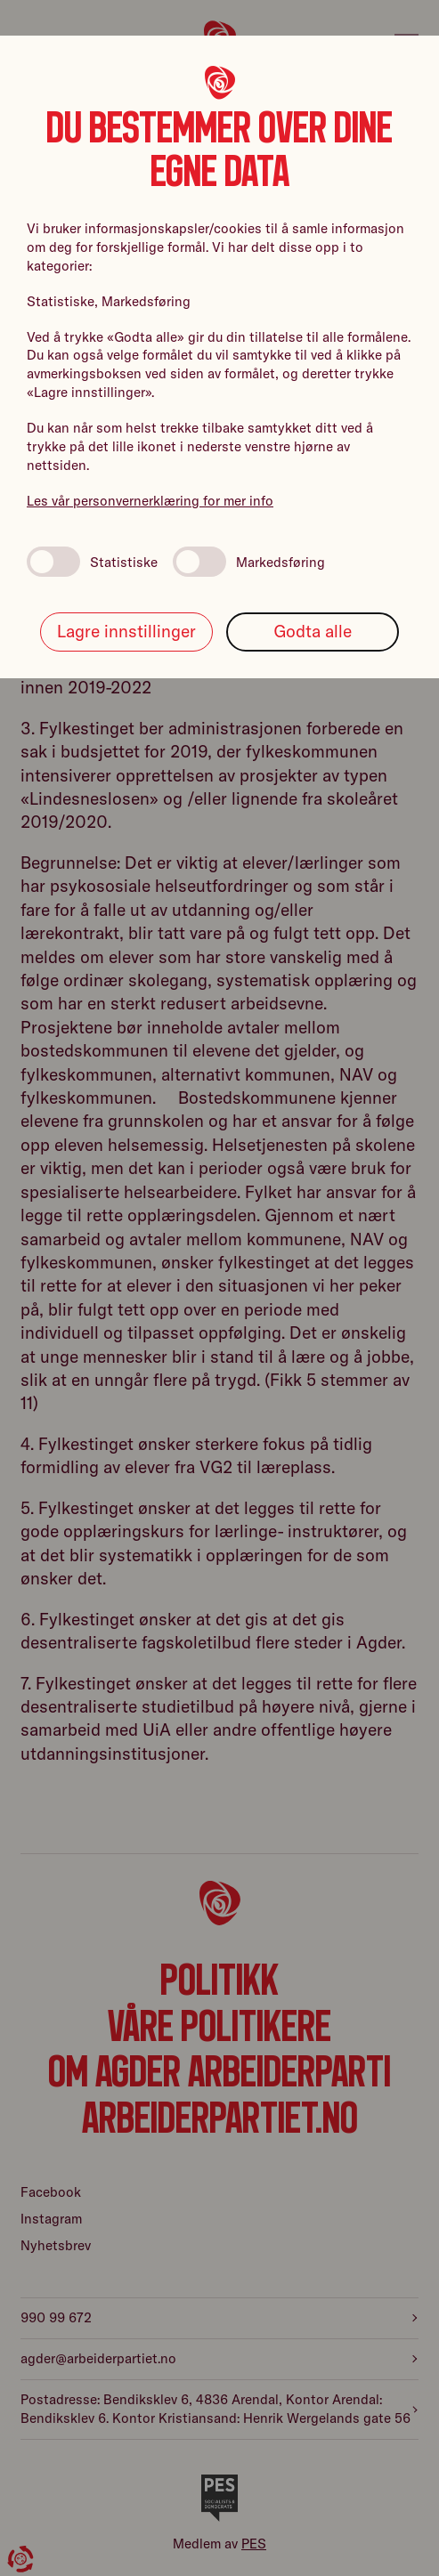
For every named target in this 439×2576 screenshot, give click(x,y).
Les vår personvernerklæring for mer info (150, 500)
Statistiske (92, 562)
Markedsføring (249, 562)
